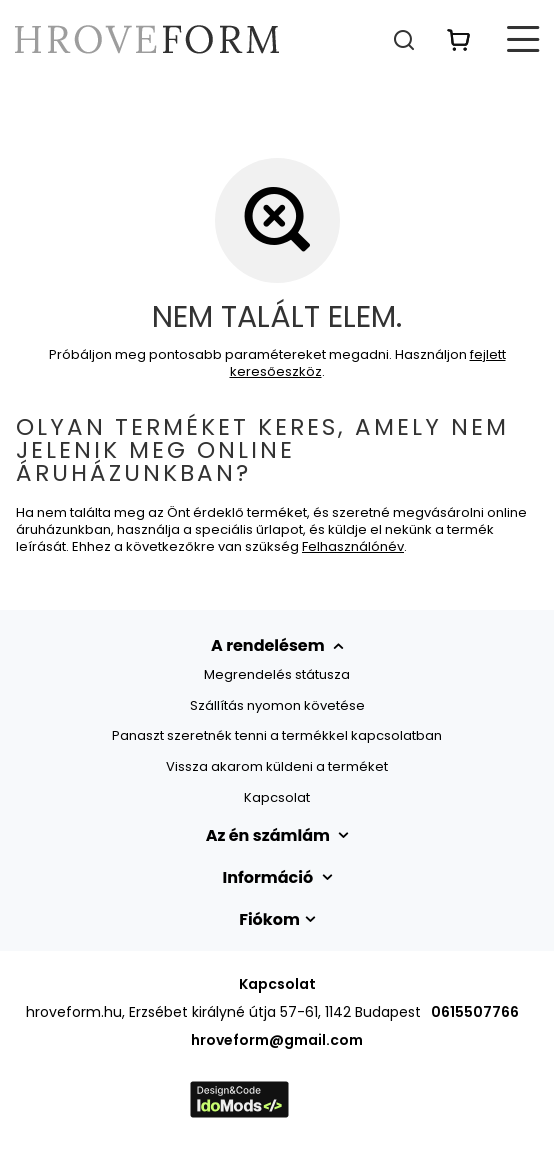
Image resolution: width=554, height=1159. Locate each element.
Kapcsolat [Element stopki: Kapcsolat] (277, 798)
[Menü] (524, 39)
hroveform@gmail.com (277, 1040)
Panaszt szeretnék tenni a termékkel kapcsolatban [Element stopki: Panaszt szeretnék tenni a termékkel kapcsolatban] (277, 736)
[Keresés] (404, 39)
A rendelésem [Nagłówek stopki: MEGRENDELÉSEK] (269, 646)
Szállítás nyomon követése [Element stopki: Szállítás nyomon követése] (277, 706)
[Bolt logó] (147, 39)
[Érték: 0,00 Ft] (459, 39)
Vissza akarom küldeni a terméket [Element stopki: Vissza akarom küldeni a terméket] (277, 767)
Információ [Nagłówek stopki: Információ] (269, 878)
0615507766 (475, 1012)
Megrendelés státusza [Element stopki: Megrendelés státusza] (277, 675)
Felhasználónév (353, 546)
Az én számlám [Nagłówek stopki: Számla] (270, 836)
